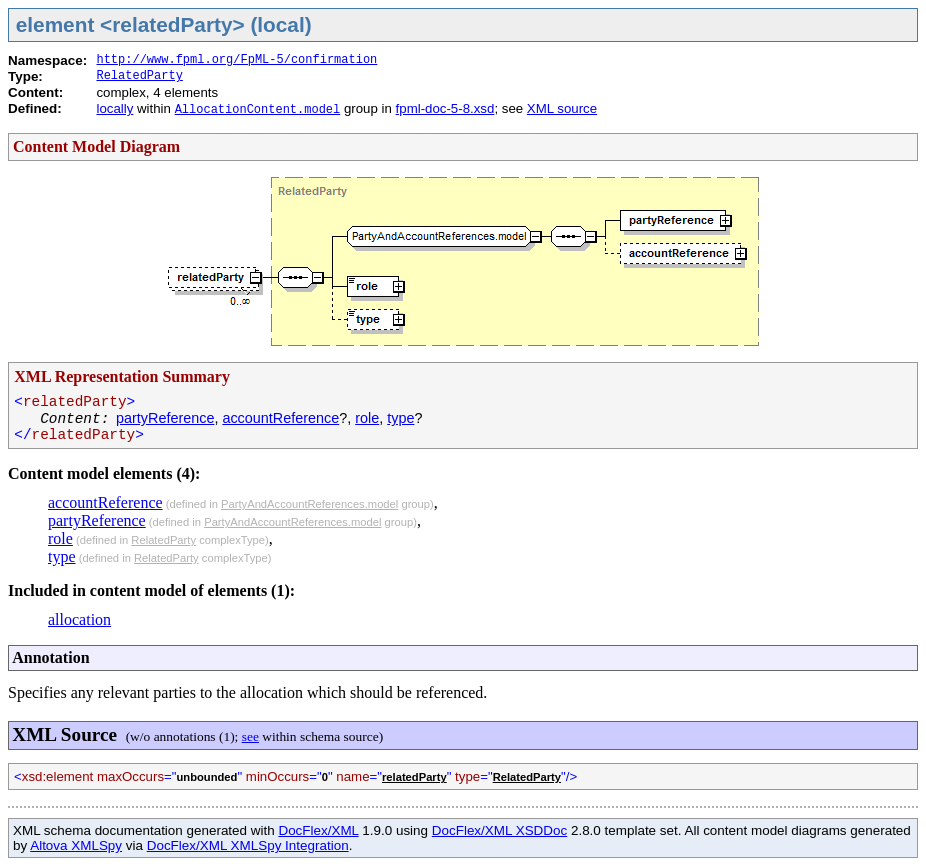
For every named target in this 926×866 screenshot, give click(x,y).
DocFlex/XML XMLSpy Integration (248, 845)
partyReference (165, 418)
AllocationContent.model (258, 110)
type (400, 418)
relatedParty (414, 777)
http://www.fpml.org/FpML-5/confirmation (236, 60)
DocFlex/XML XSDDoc (499, 830)
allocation (79, 619)
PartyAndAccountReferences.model (309, 504)
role (367, 418)
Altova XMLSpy (76, 845)
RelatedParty (139, 76)
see (250, 736)
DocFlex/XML (318, 830)
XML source (562, 108)
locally (114, 108)
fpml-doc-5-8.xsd (445, 108)
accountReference (280, 418)
